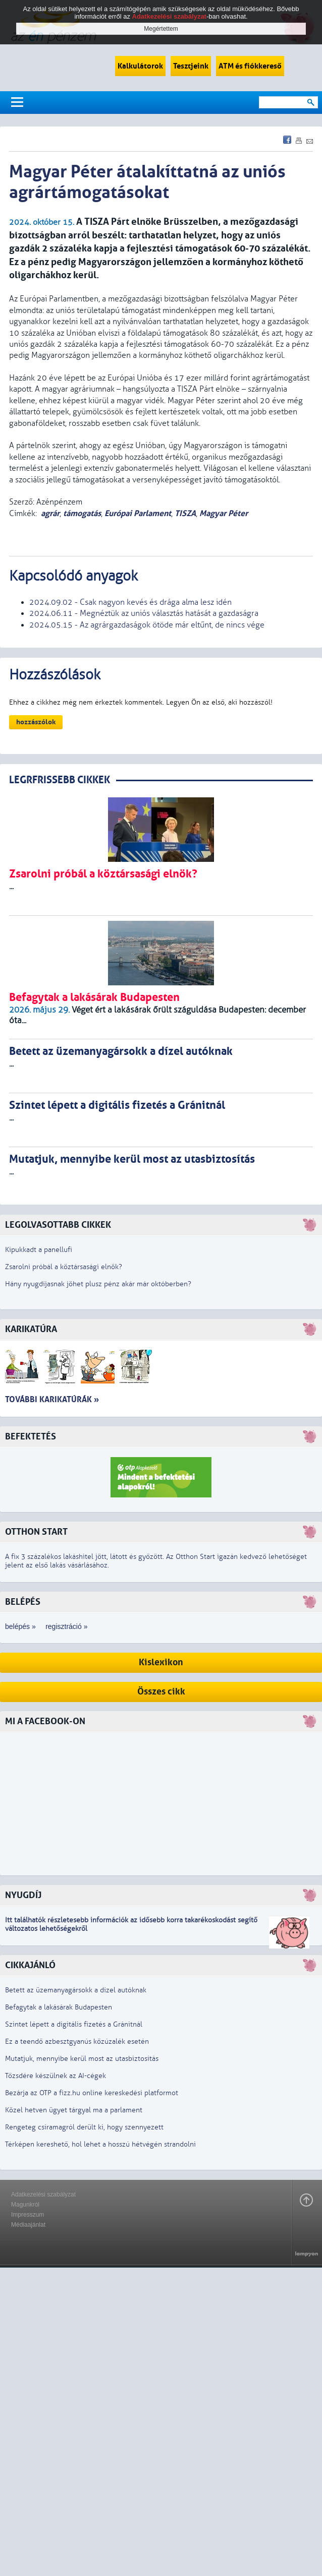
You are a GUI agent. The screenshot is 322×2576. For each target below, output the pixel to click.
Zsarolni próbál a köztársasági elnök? (63, 1267)
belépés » (20, 1626)
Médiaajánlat (28, 2224)
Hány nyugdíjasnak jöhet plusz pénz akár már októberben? (98, 1284)
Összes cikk (161, 1691)
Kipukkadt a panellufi (38, 1249)
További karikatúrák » (52, 1399)
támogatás (82, 513)
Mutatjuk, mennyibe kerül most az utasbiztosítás (81, 2058)
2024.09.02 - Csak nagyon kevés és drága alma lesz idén (130, 602)
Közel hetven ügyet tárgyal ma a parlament (73, 2110)
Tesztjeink (190, 66)
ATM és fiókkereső (250, 66)
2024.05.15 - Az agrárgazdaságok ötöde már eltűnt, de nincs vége (146, 625)
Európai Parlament (137, 513)
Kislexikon (161, 1662)
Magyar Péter (223, 513)
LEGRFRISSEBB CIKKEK (59, 780)
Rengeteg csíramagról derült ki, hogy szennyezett (84, 2127)
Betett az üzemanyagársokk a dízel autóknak (75, 1990)
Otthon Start (36, 1532)
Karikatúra (31, 1329)
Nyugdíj (23, 1895)
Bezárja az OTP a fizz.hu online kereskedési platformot (91, 2093)
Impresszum (27, 2214)
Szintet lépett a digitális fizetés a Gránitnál (73, 2024)
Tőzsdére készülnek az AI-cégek (55, 2075)
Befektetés (30, 1436)
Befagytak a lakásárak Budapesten (58, 2007)
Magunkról (25, 2204)
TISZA (185, 513)
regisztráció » (66, 1626)
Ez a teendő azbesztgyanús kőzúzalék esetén (77, 2041)
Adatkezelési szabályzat (43, 2194)
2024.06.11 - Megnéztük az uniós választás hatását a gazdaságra (143, 613)
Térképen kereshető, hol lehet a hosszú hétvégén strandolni (100, 2144)
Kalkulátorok (140, 66)
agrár (50, 513)
